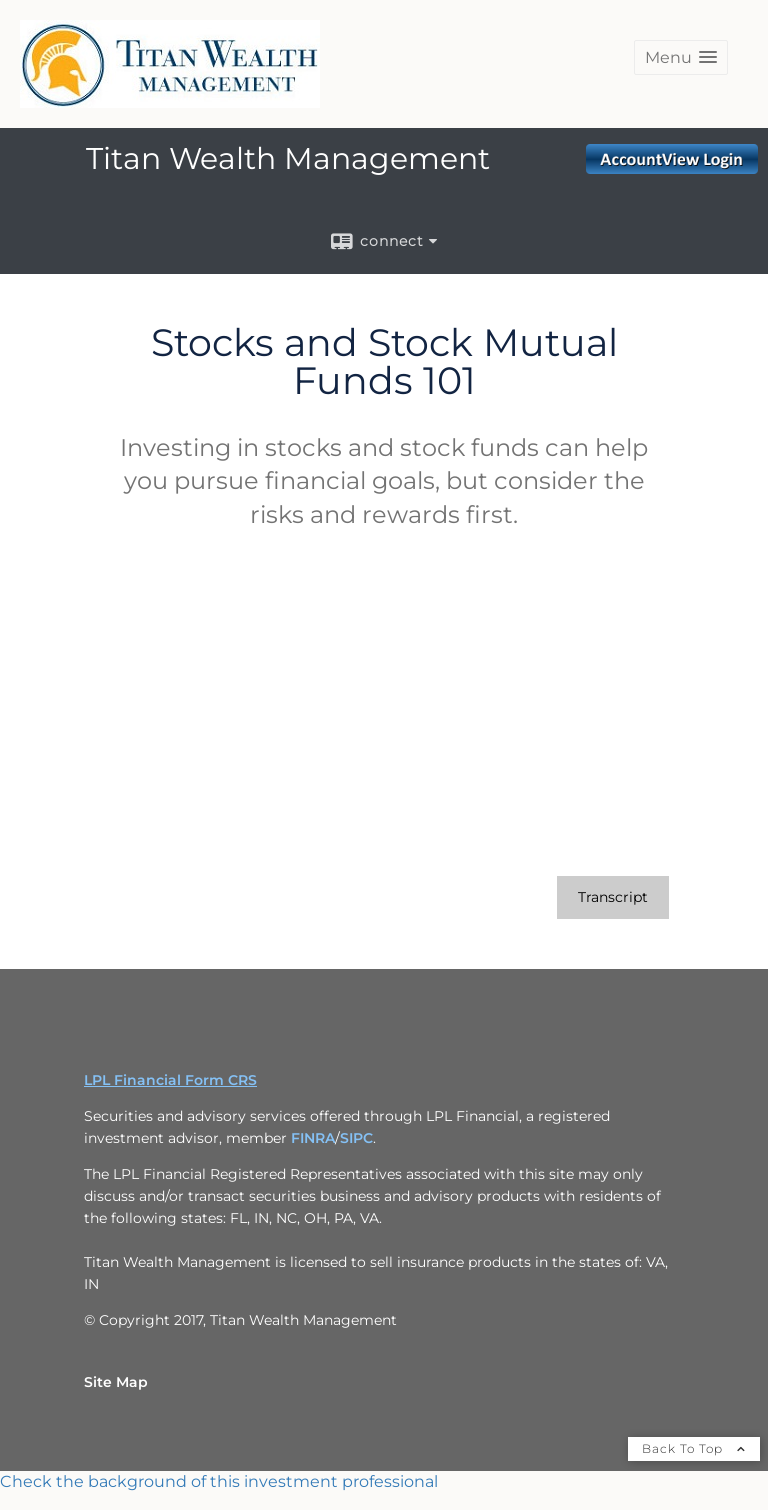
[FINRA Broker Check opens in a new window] (384, 1482)
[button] (681, 57)
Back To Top (694, 1448)
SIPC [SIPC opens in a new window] (356, 1138)
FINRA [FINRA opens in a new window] (313, 1138)
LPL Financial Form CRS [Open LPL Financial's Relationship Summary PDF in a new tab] (170, 1080)
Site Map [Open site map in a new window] (116, 1382)
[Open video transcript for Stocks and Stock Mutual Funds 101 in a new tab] (613, 897)
